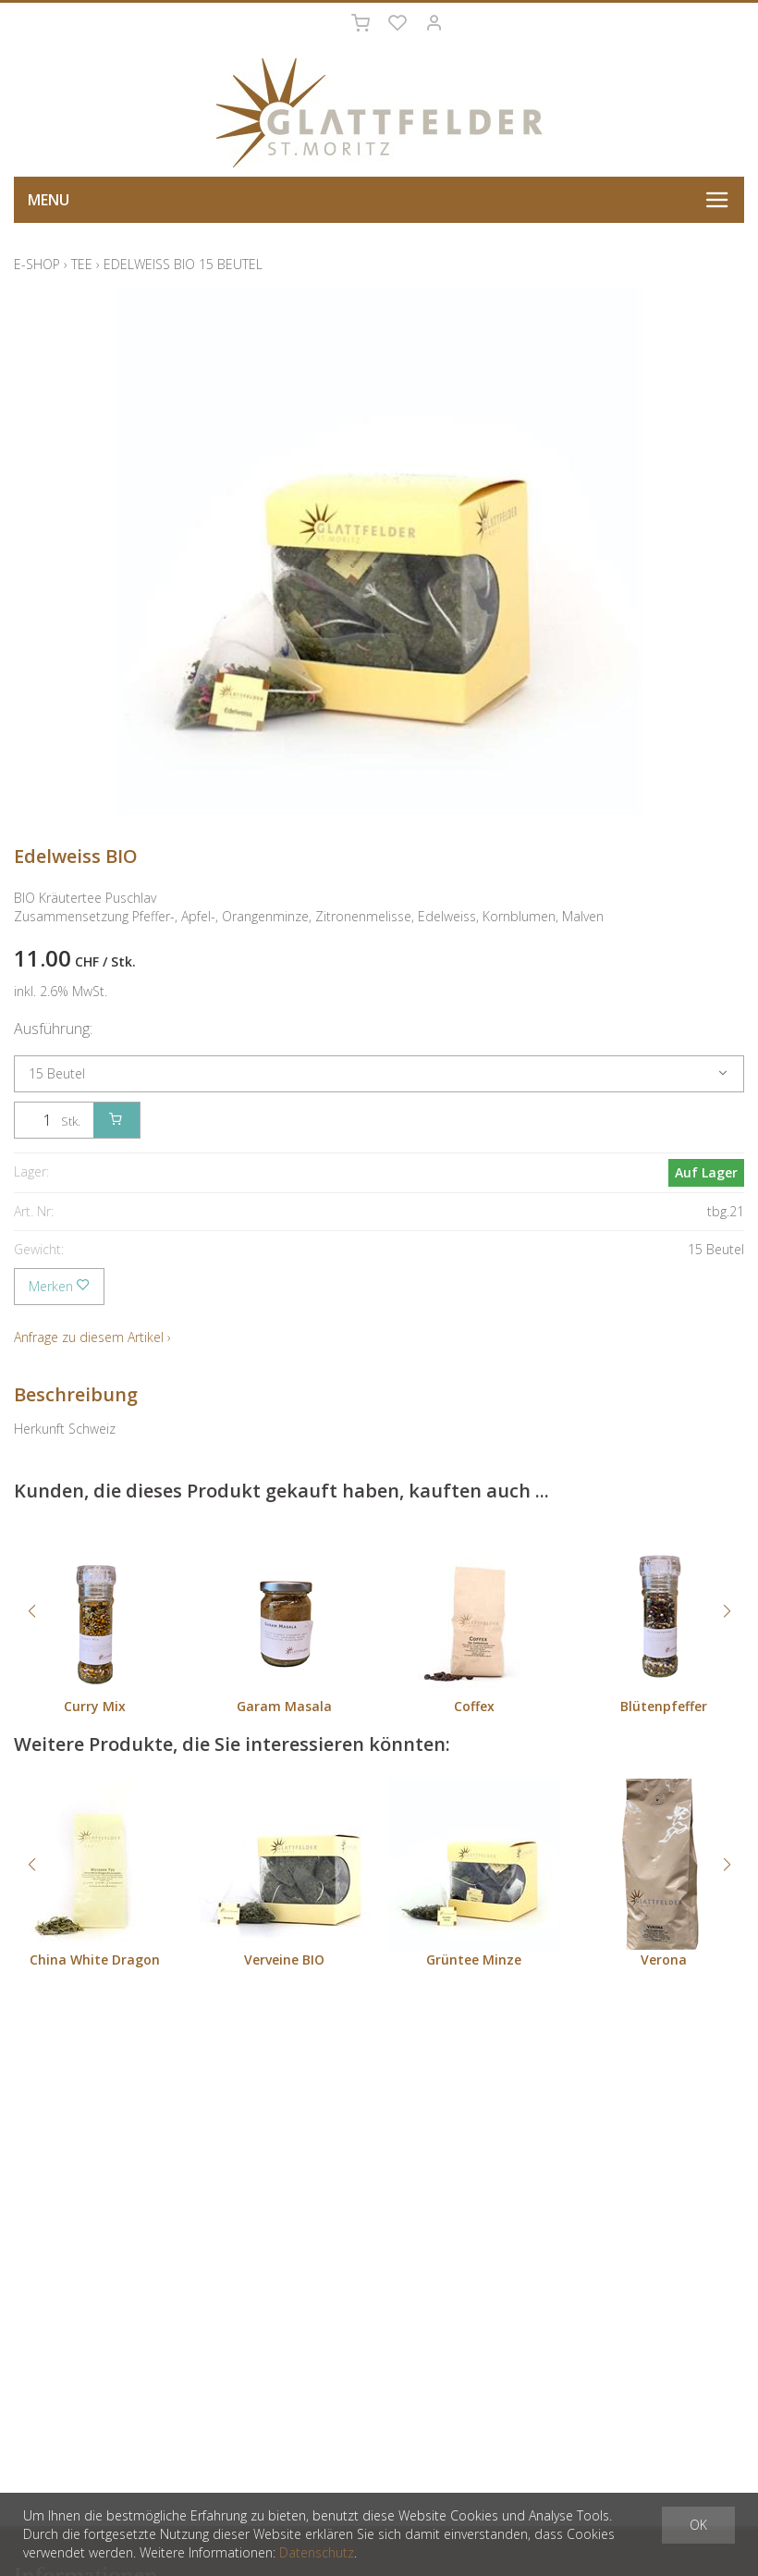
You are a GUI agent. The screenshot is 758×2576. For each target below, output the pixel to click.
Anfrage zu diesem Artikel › (92, 1337)
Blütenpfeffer (663, 1706)
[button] (31, 1611)
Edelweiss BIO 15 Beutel (183, 264)
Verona (664, 1959)
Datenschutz (316, 2552)
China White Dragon (95, 1959)
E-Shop (37, 264)
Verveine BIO (284, 1959)
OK (698, 2524)
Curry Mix (95, 1706)
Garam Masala (284, 1706)
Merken (59, 1286)
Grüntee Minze (473, 1959)
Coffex (474, 1706)
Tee (81, 264)
